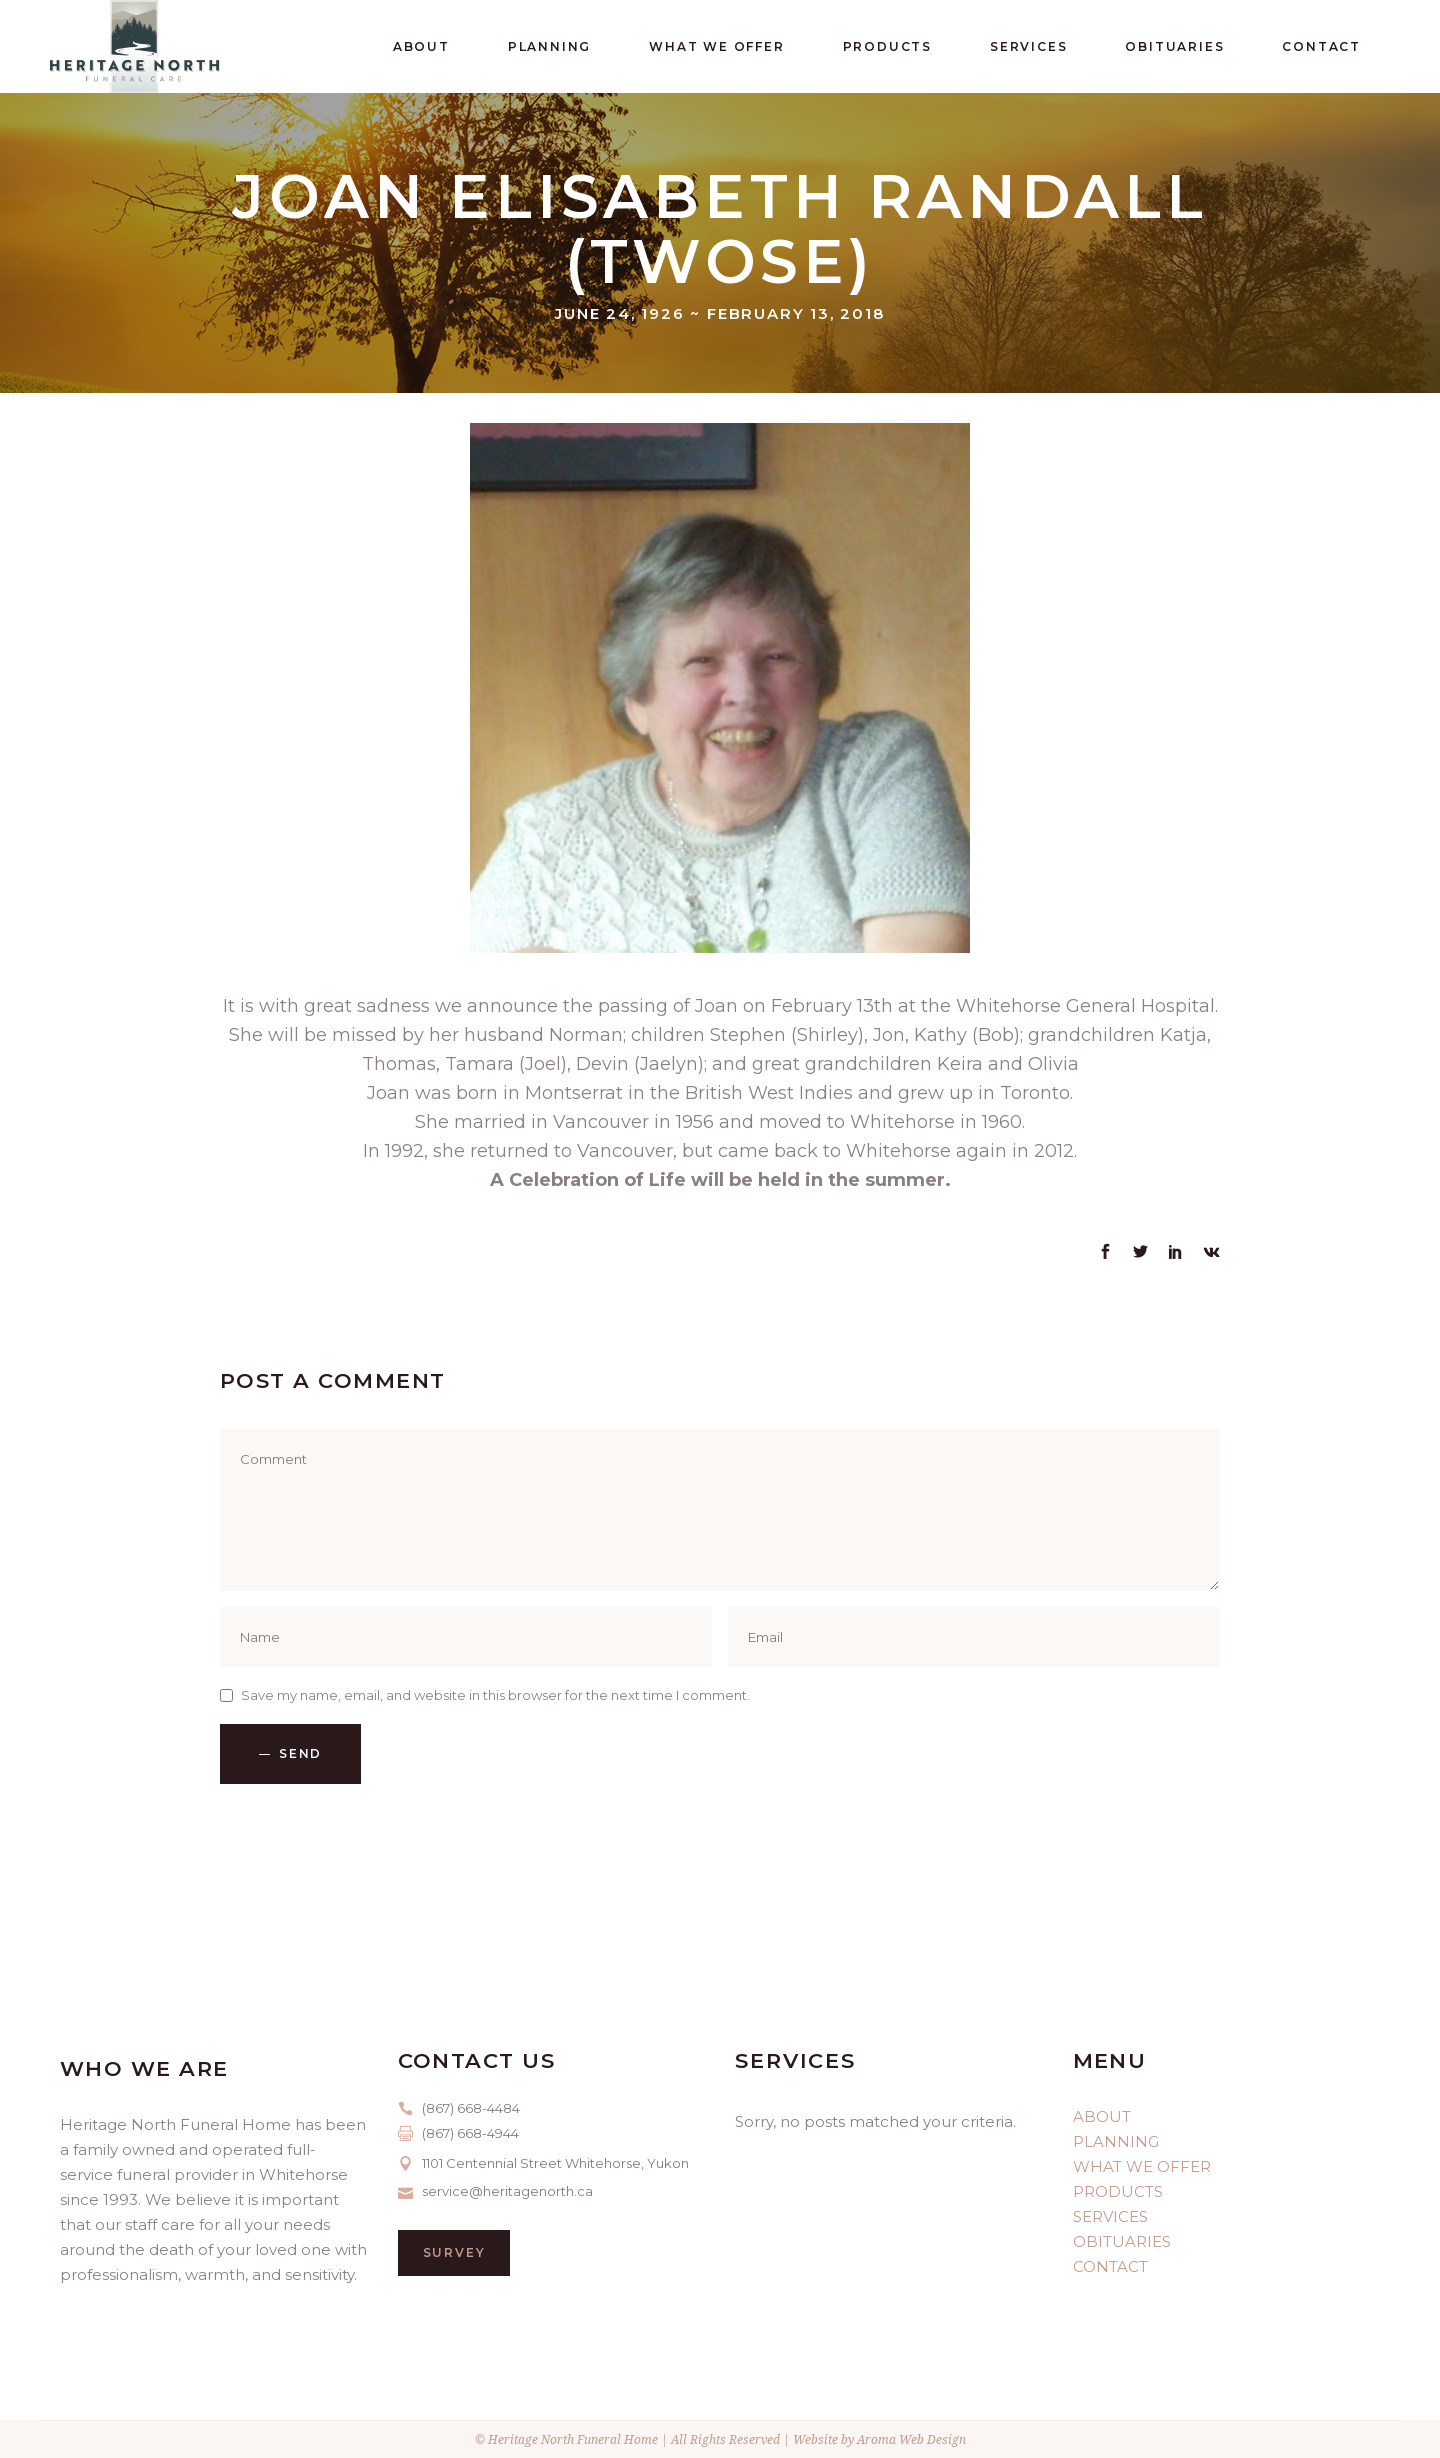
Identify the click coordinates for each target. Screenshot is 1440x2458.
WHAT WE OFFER (1142, 2166)
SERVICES (1110, 2216)
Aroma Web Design (911, 2439)
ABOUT (1102, 2116)
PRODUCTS (1118, 2191)
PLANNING (1116, 2141)
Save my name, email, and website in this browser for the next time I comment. (495, 1695)
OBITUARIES (1122, 2241)
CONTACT (1110, 2266)
